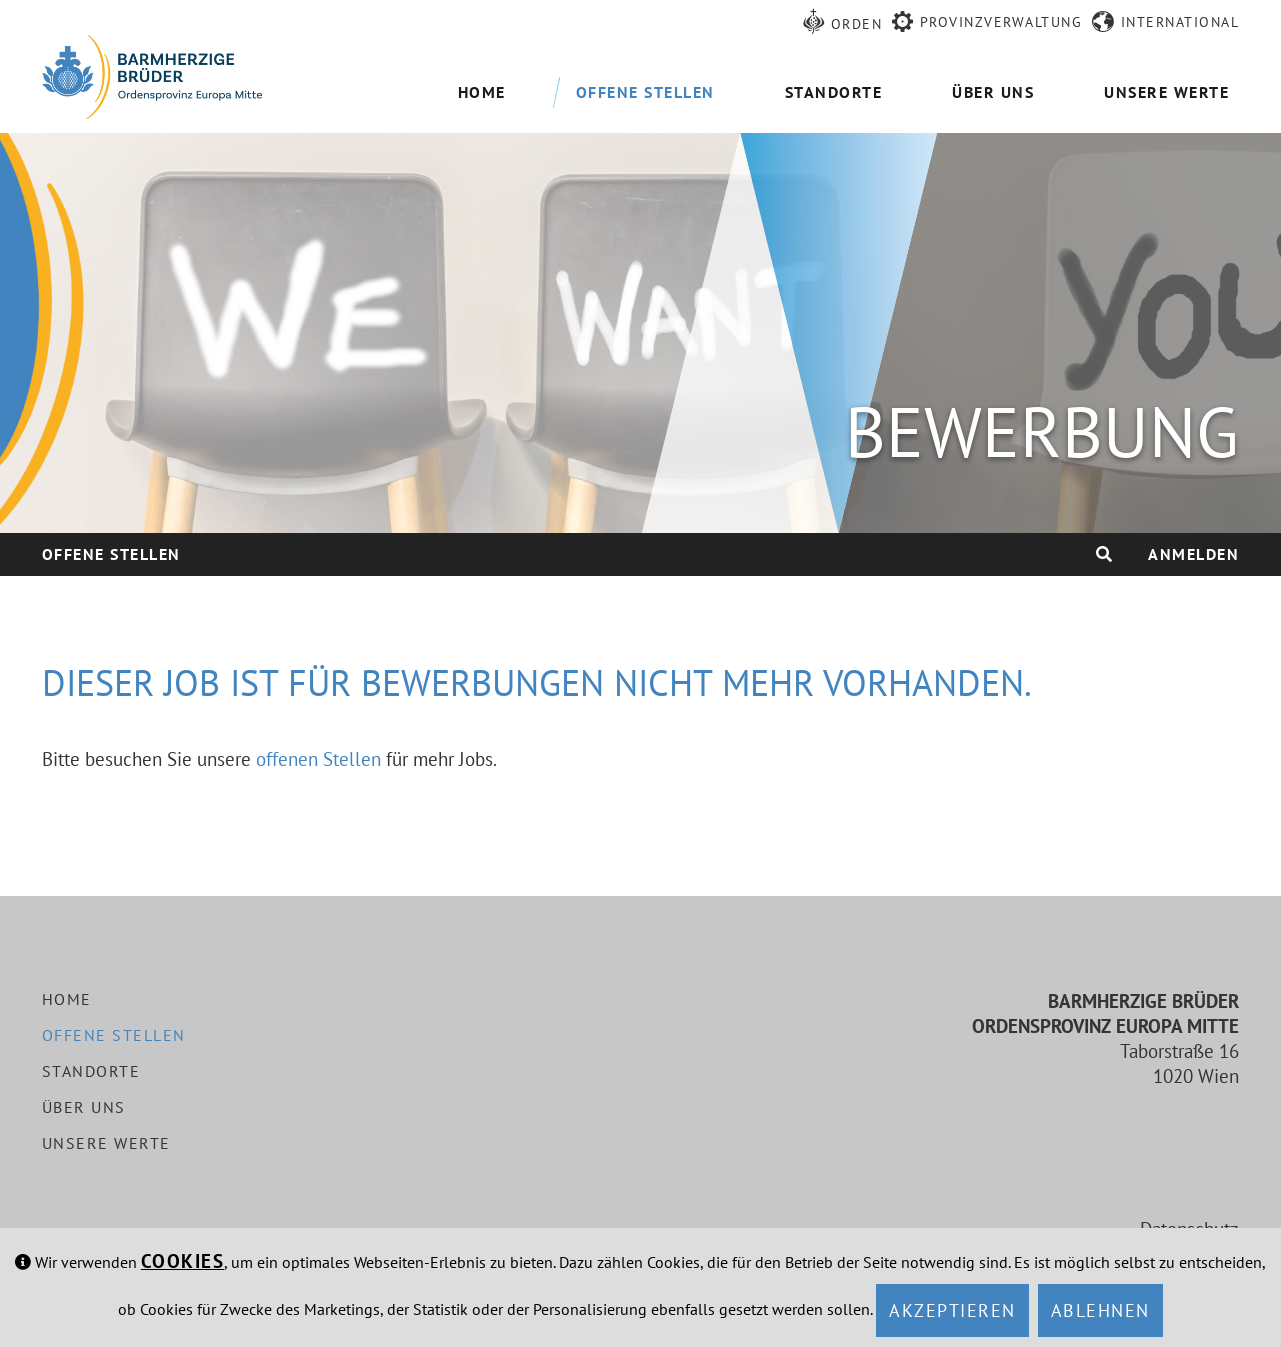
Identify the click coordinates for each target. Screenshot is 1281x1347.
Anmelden (1193, 554)
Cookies (183, 1261)
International (1180, 22)
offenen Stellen (318, 759)
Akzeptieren (952, 1310)
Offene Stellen (111, 554)
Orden (857, 24)
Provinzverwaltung (1001, 22)
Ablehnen (1100, 1310)
